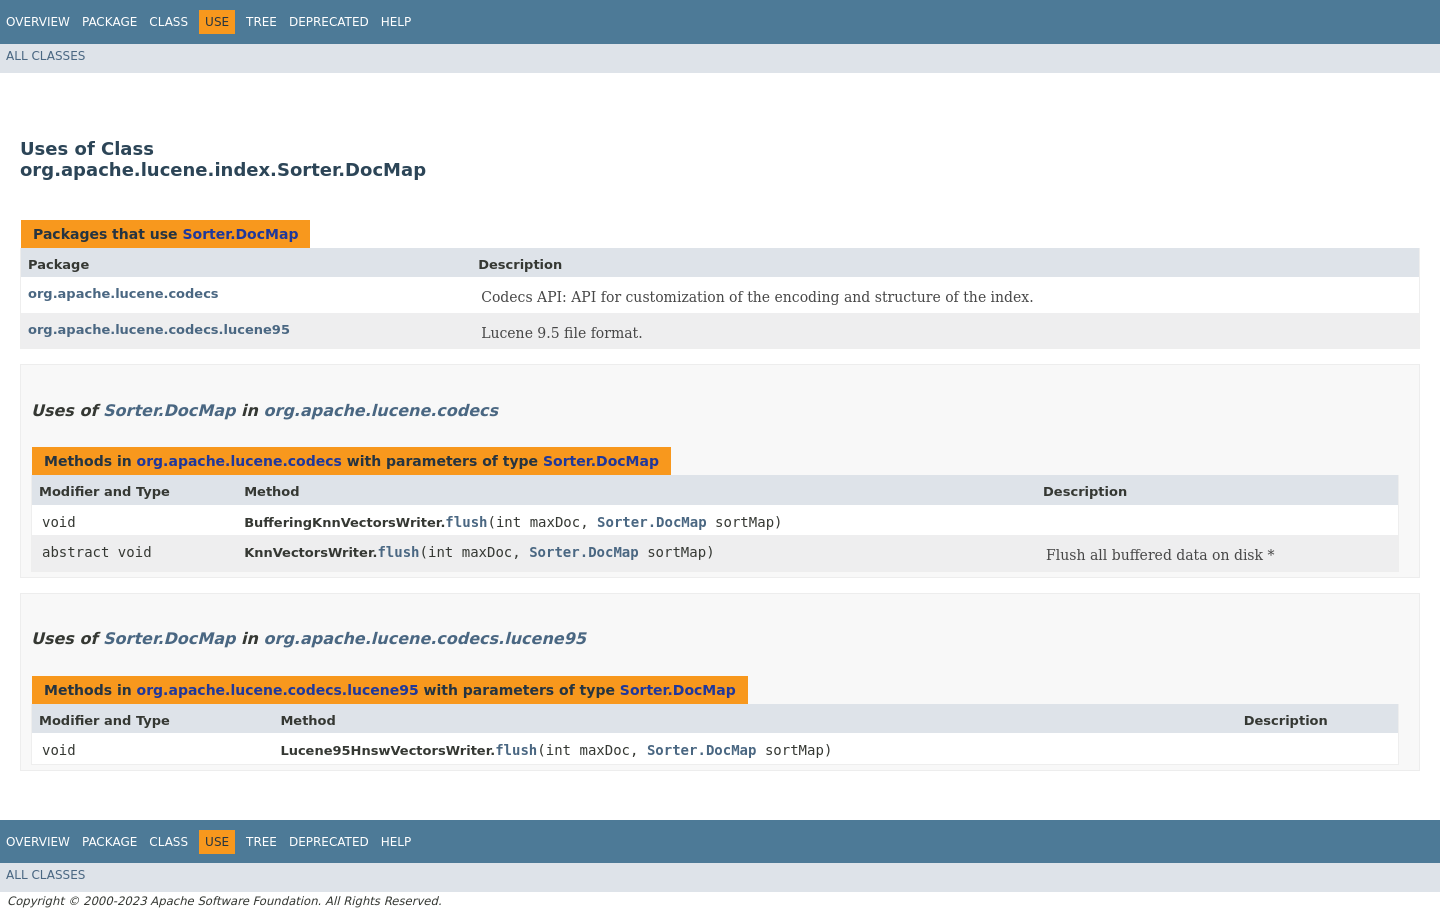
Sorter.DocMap (240, 234)
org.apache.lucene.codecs (123, 293)
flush (466, 522)
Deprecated (329, 22)
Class (168, 22)
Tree (261, 22)
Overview (38, 22)
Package (109, 22)
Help (396, 22)
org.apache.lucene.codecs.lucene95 (159, 329)
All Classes (45, 56)
